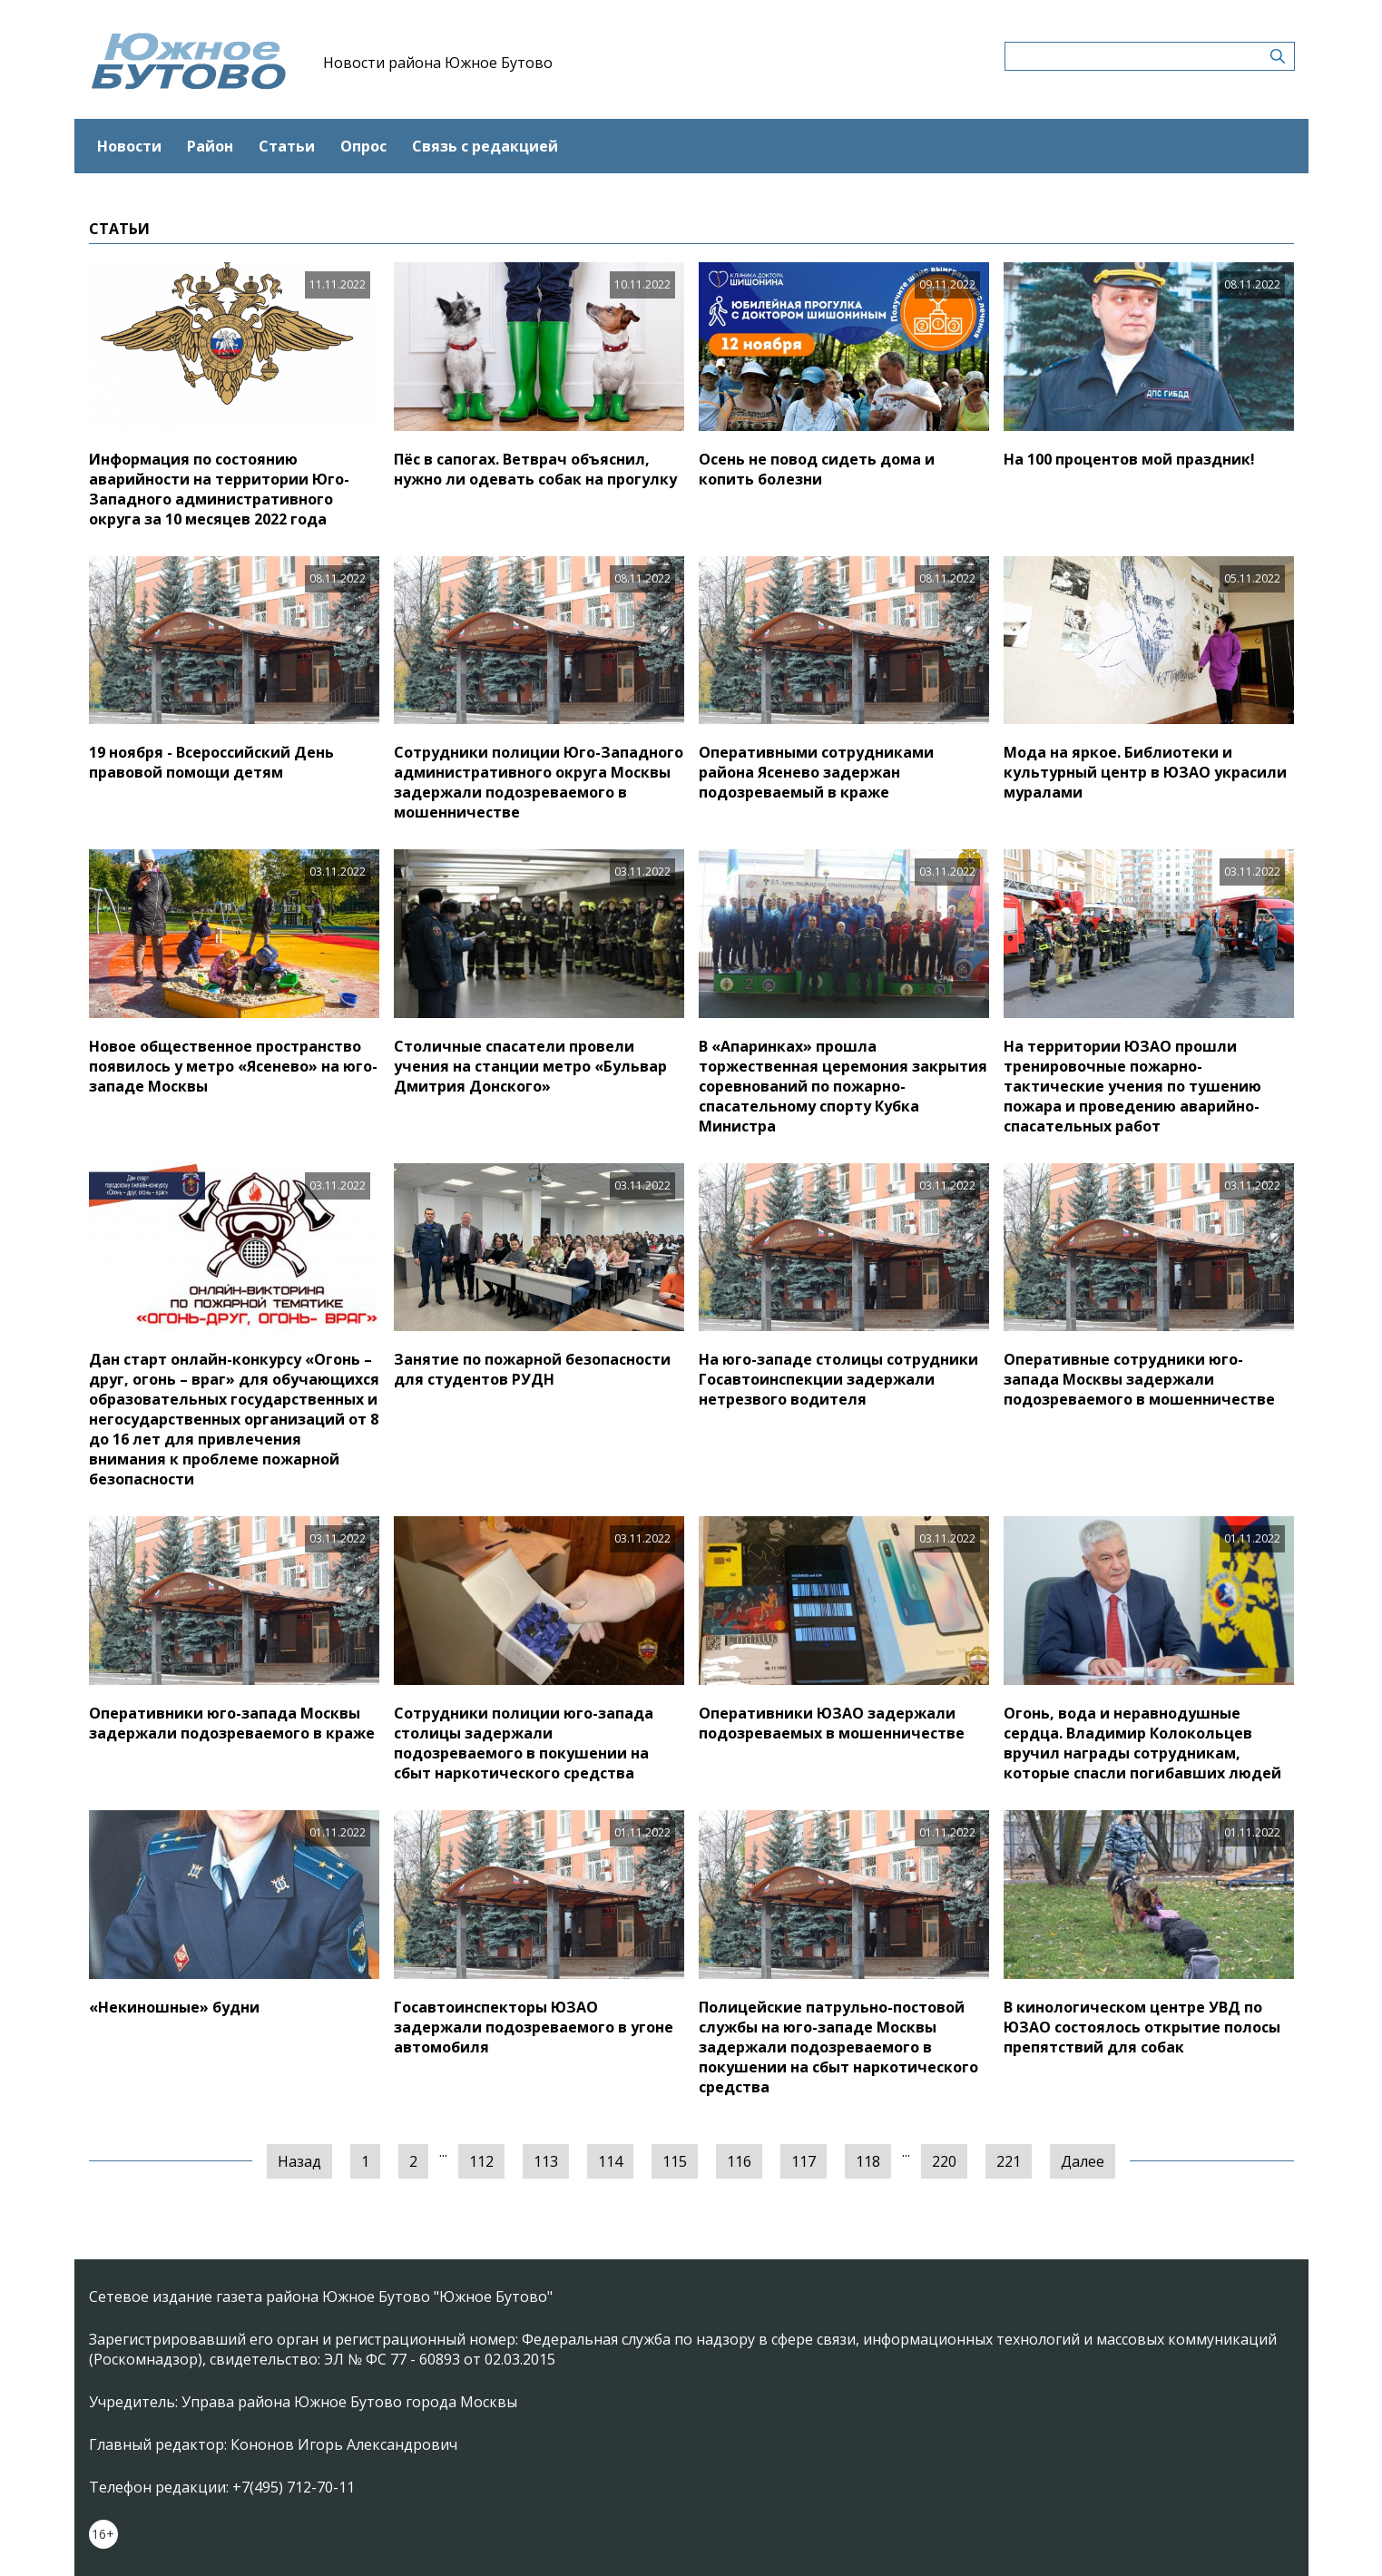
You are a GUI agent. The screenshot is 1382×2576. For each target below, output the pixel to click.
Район (210, 146)
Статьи (287, 146)
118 (868, 2161)
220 (944, 2161)
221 (1008, 2161)
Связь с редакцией (485, 146)
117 (803, 2161)
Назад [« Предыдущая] (299, 2161)
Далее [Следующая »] (1082, 2161)
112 (481, 2161)
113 (546, 2161)
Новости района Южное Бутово (438, 62)
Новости (129, 146)
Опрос (363, 146)
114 (610, 2161)
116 (739, 2161)
